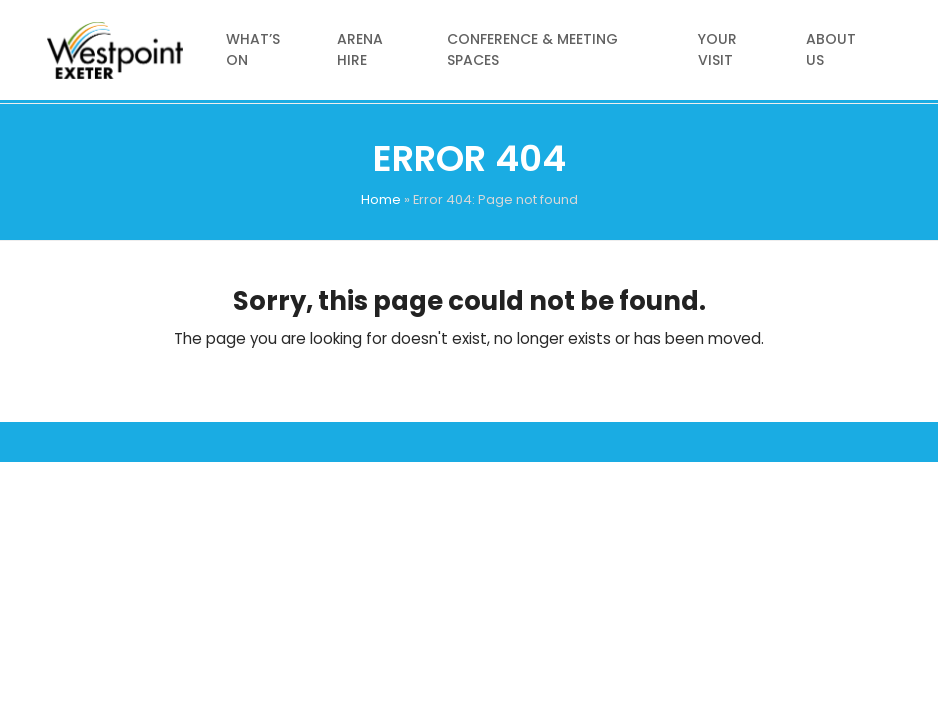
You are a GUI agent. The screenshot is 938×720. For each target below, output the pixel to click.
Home (381, 199)
